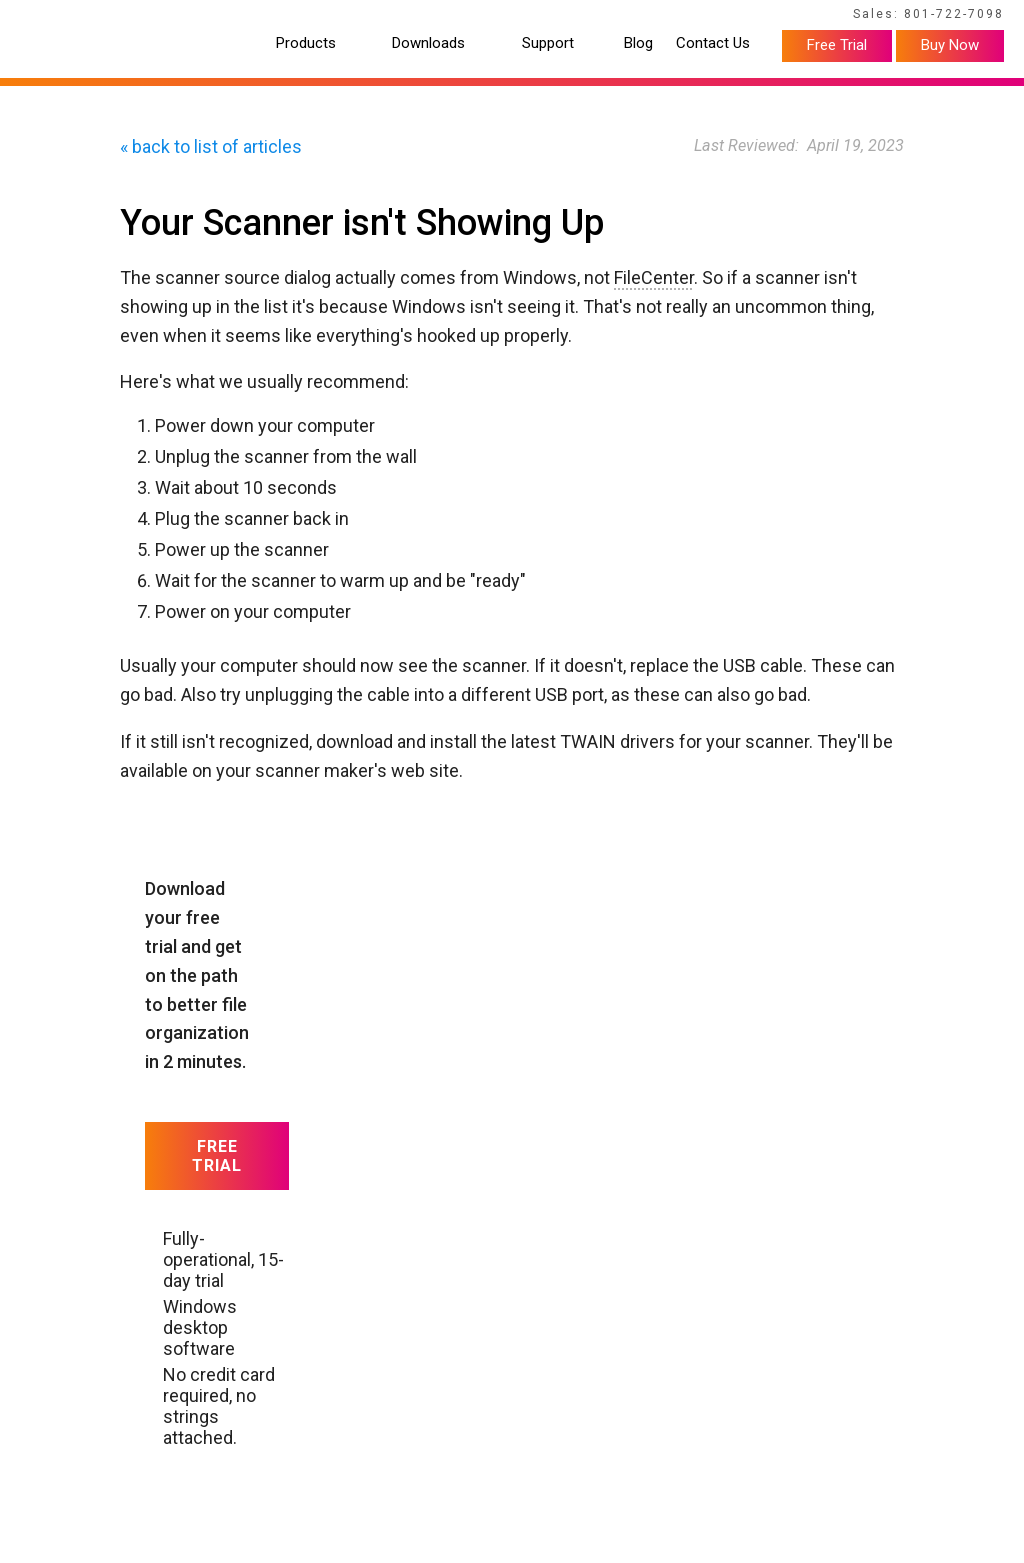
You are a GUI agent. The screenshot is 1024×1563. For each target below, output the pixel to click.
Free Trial (837, 45)
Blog (638, 43)
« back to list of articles (211, 146)
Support (548, 43)
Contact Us (713, 43)
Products (306, 43)
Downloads (428, 43)
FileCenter (654, 277)
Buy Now (950, 45)
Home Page (58, 17)
